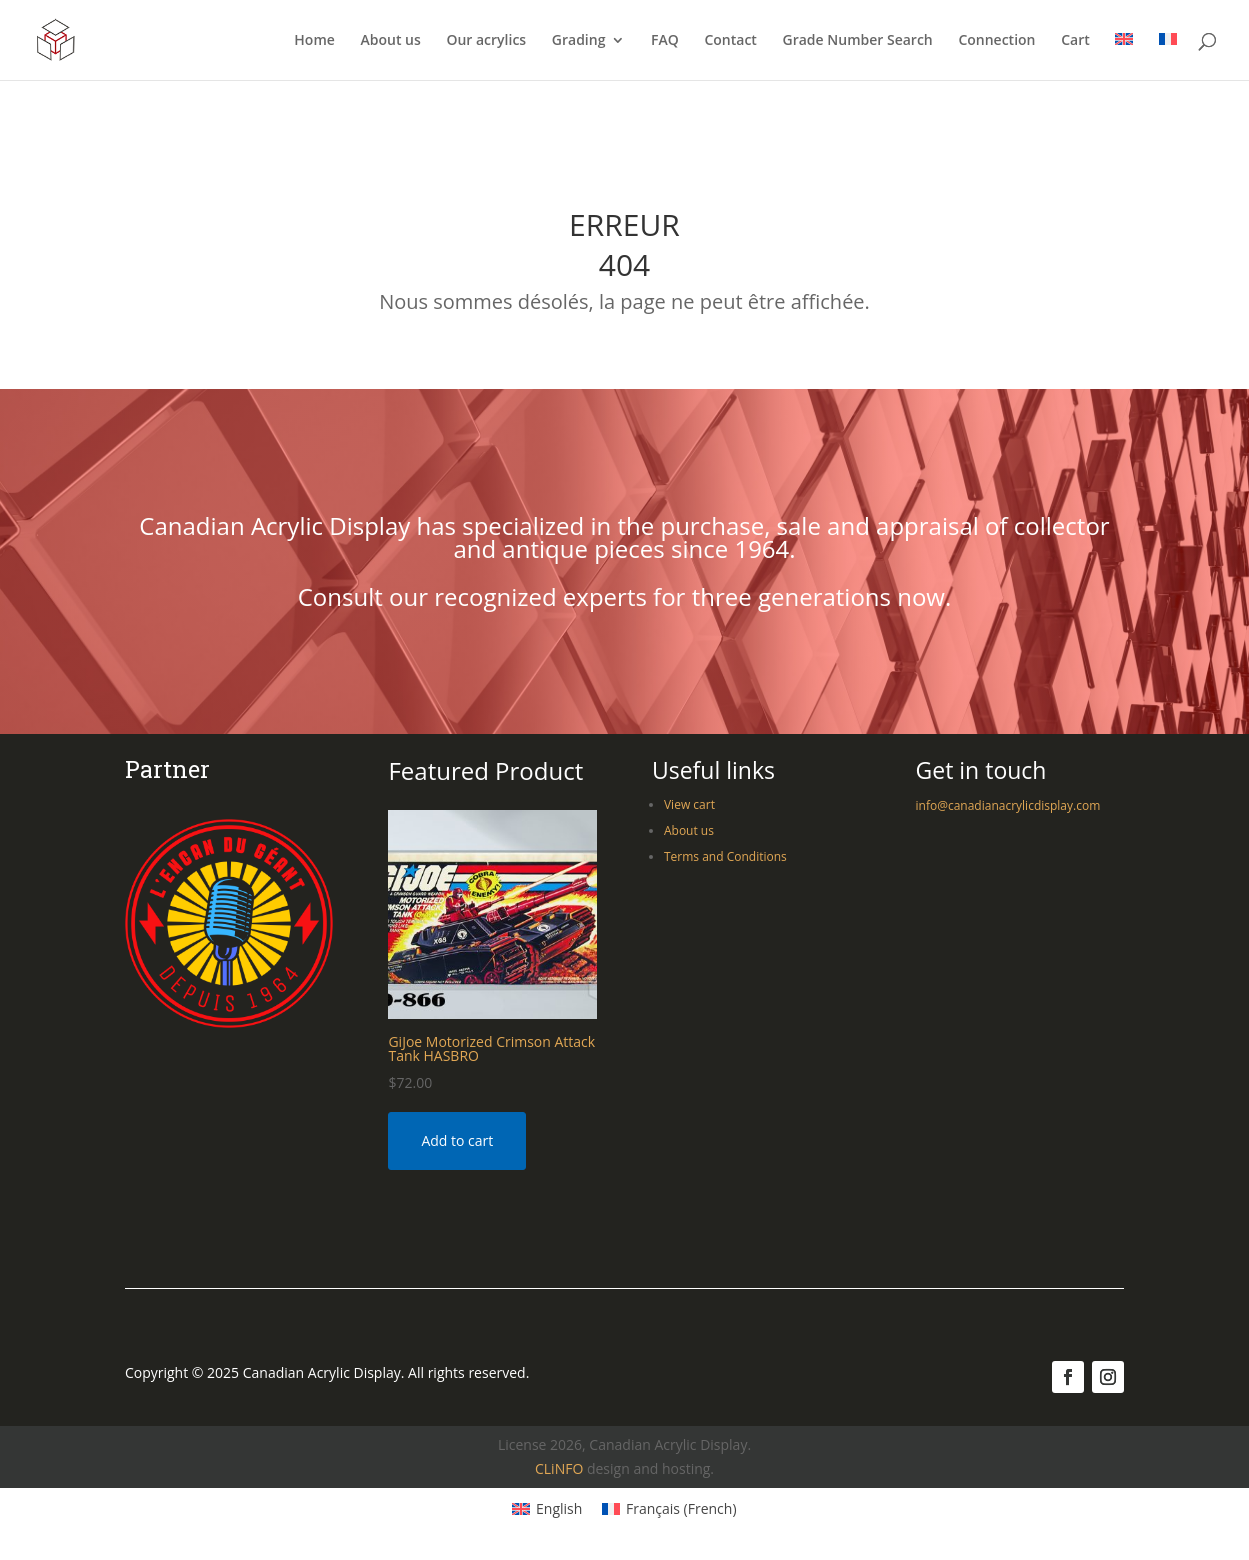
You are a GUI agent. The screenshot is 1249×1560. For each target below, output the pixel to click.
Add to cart (457, 1140)
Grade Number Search (858, 41)
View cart (689, 804)
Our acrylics (486, 41)
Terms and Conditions (725, 856)
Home (314, 41)
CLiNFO (559, 1468)
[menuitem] (1124, 56)
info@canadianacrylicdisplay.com (1008, 805)
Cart (1075, 41)
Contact (730, 41)
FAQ (665, 41)
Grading (579, 41)
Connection (996, 41)
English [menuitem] (559, 1508)
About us (390, 41)
